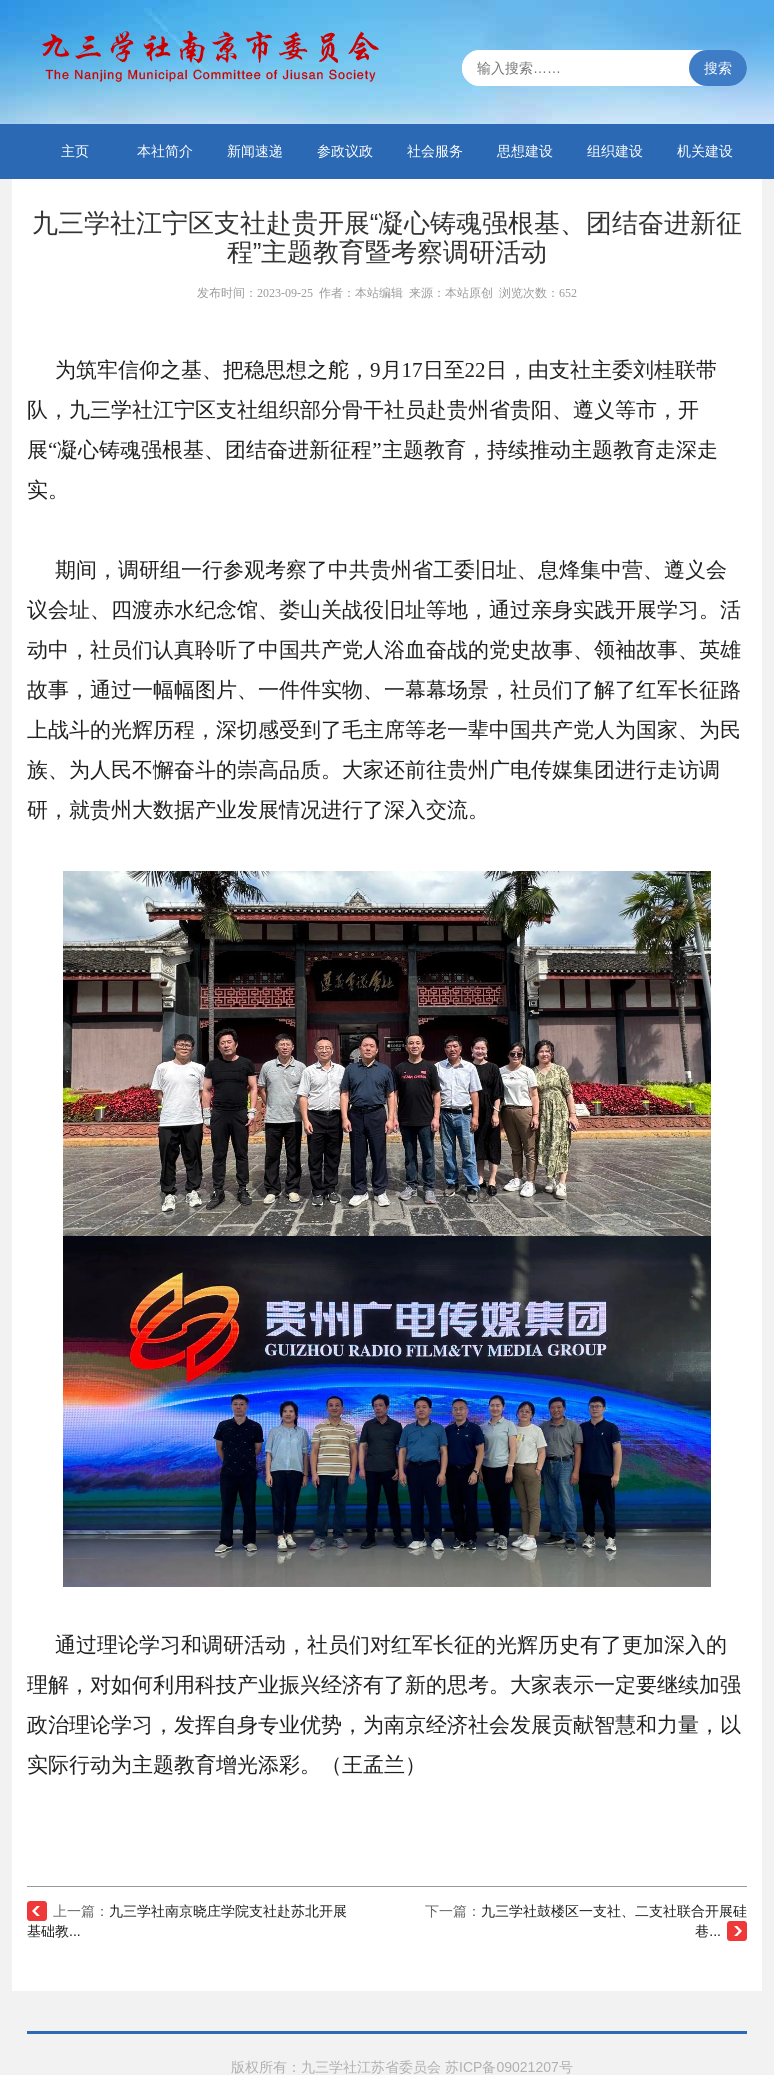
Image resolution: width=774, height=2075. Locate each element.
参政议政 (345, 151)
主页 (75, 151)
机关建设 (705, 151)
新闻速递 (255, 151)
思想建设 (525, 151)
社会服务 (435, 151)
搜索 (718, 68)
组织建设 (615, 151)
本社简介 (165, 151)
